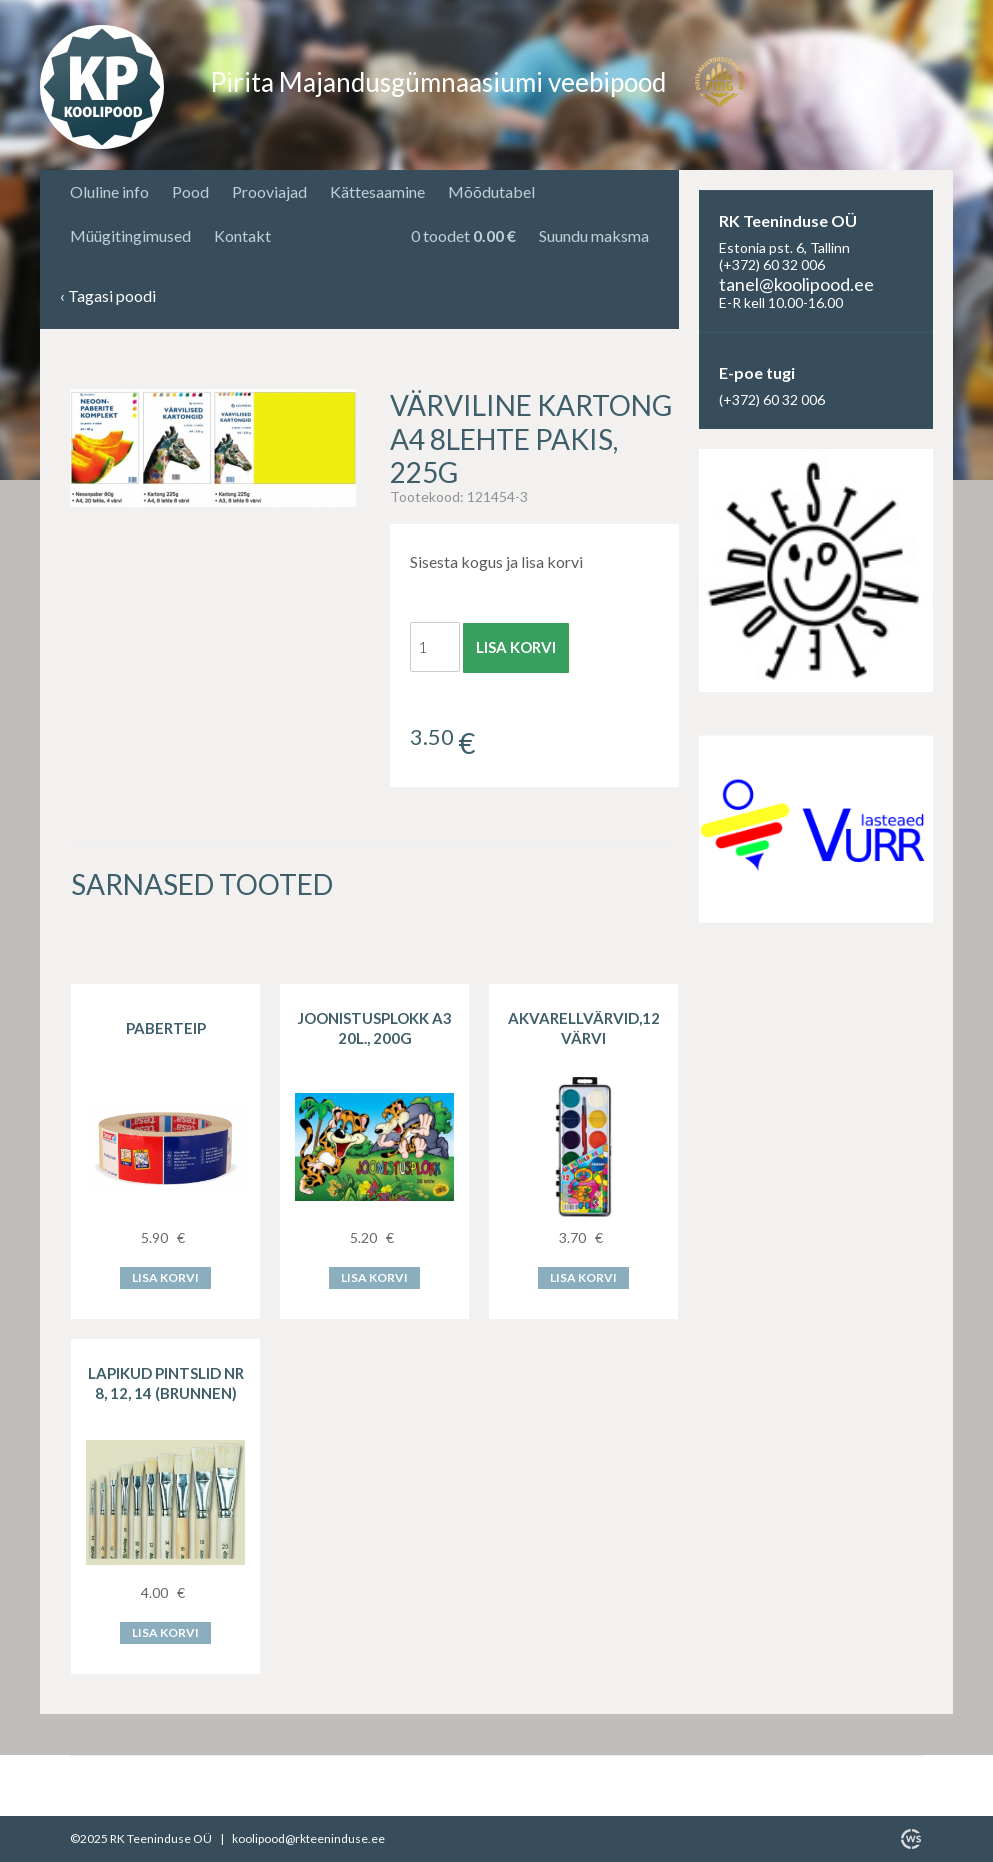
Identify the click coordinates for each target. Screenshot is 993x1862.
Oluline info (109, 191)
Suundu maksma (594, 235)
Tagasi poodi (108, 296)
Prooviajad (269, 191)
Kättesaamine (377, 191)
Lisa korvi (516, 647)
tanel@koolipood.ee (796, 284)
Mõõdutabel (491, 191)
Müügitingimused (130, 235)
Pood (190, 191)
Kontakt (242, 235)
